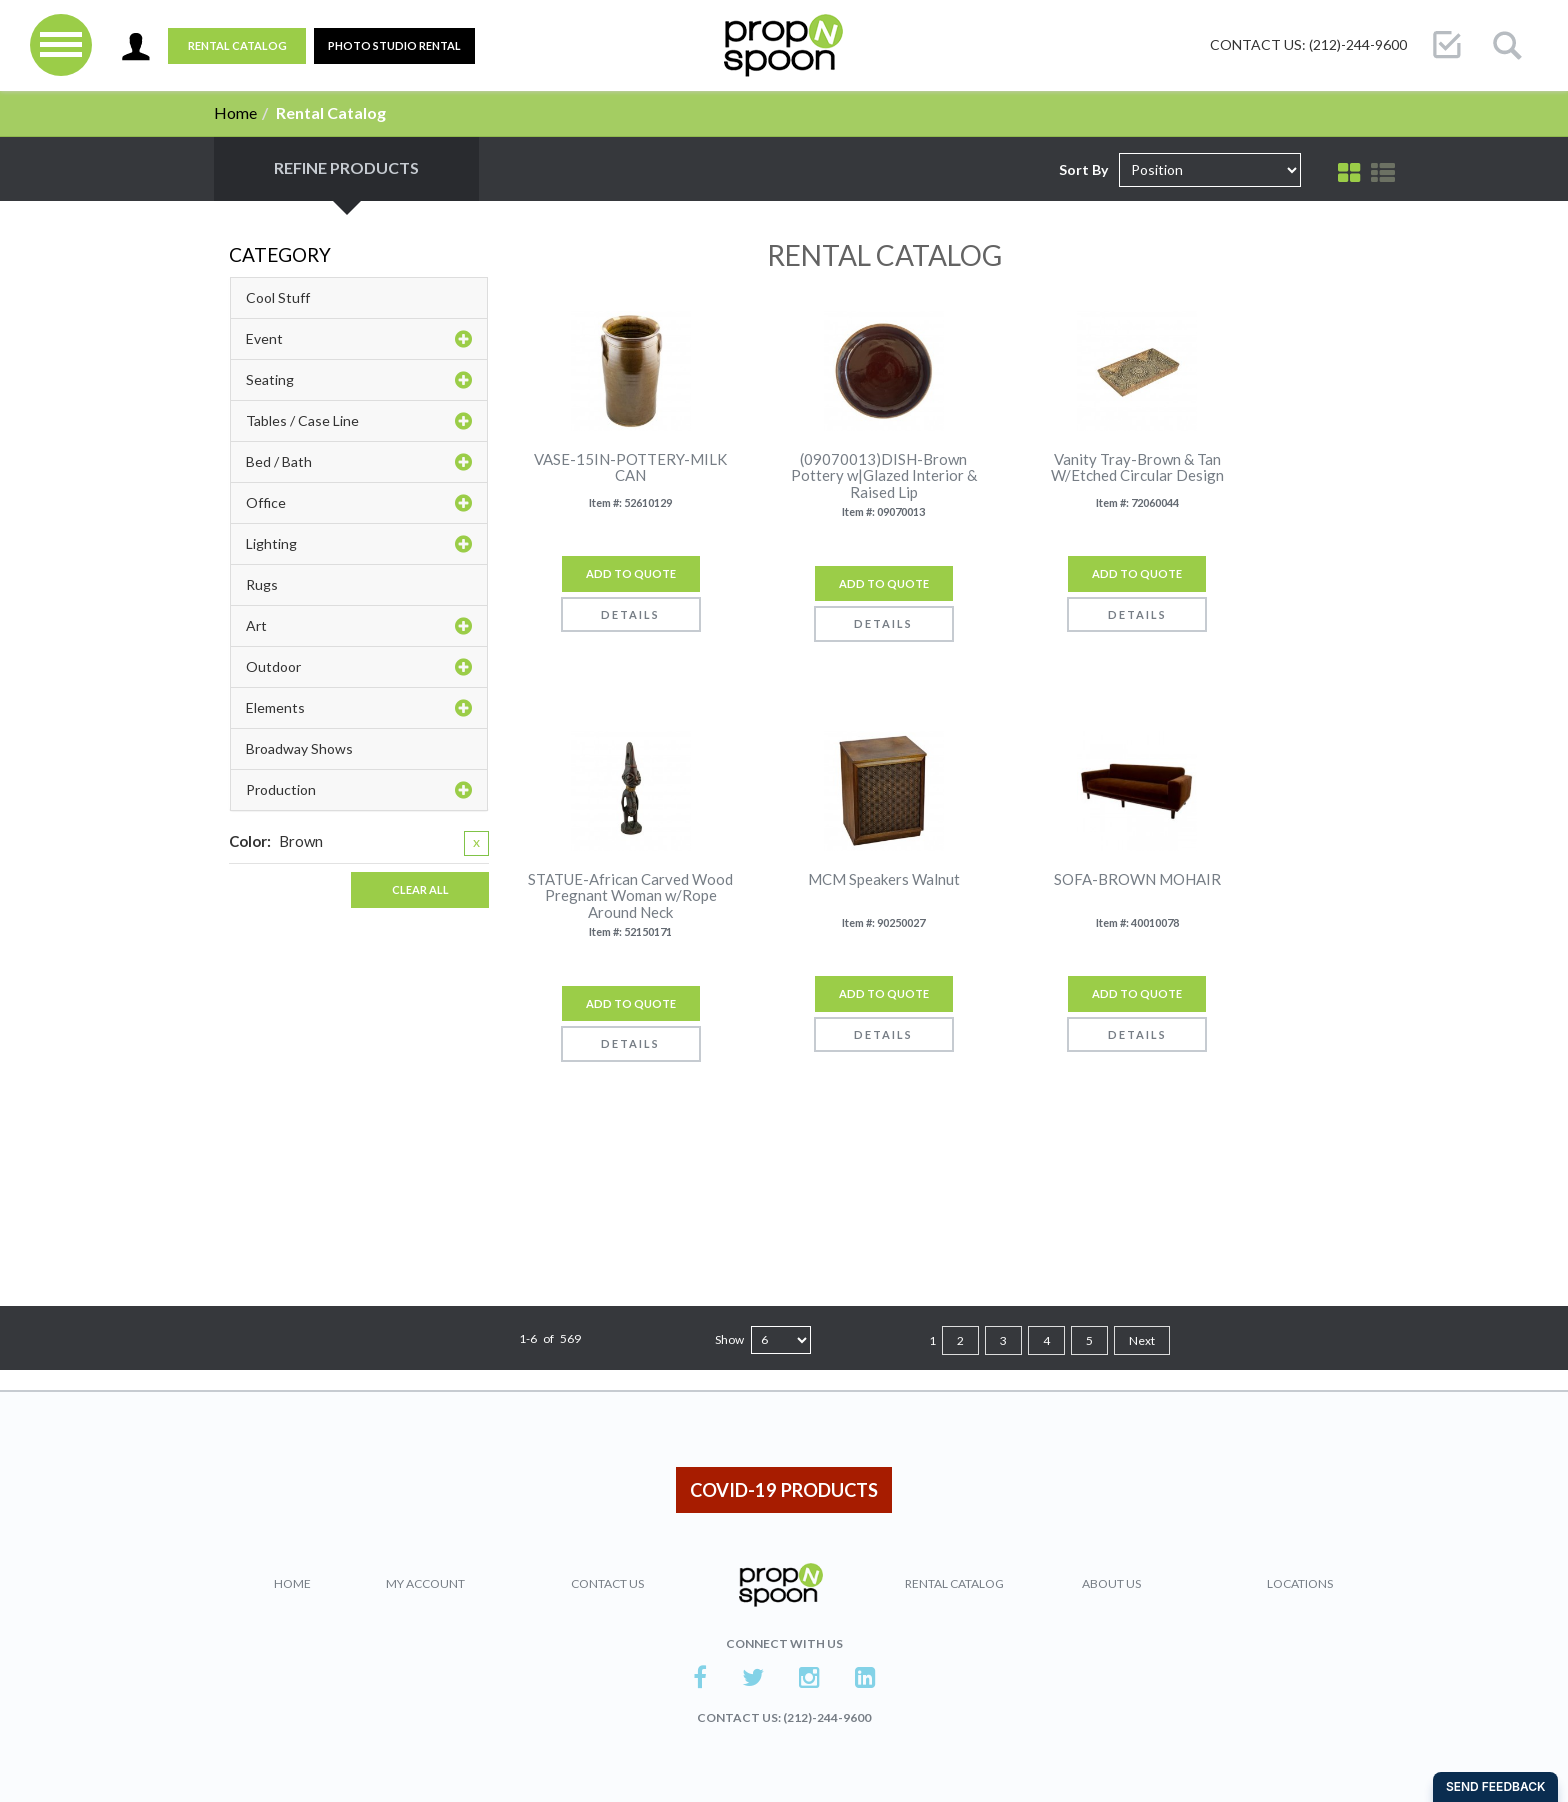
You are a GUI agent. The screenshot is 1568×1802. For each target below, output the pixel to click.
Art (359, 626)
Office (359, 503)
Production (359, 790)
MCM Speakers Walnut (884, 879)
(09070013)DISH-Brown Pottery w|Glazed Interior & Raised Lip (884, 476)
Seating (359, 380)
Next (1142, 1340)
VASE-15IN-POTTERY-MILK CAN (630, 467)
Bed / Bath (359, 462)
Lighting (359, 544)
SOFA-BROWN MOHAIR (1137, 879)
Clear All (420, 889)
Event (359, 339)
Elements (359, 708)
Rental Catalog (237, 45)
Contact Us (607, 1583)
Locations (1300, 1583)
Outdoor (359, 667)
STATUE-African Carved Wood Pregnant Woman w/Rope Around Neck (630, 896)
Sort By (1083, 169)
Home (235, 112)
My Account (425, 1583)
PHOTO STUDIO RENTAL (394, 45)
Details (630, 614)
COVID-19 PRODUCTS (784, 1490)
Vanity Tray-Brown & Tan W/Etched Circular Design (1137, 467)
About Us (1111, 1583)
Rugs (262, 584)
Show (729, 1339)
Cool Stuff (278, 297)
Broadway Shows (299, 748)
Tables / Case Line (359, 421)
